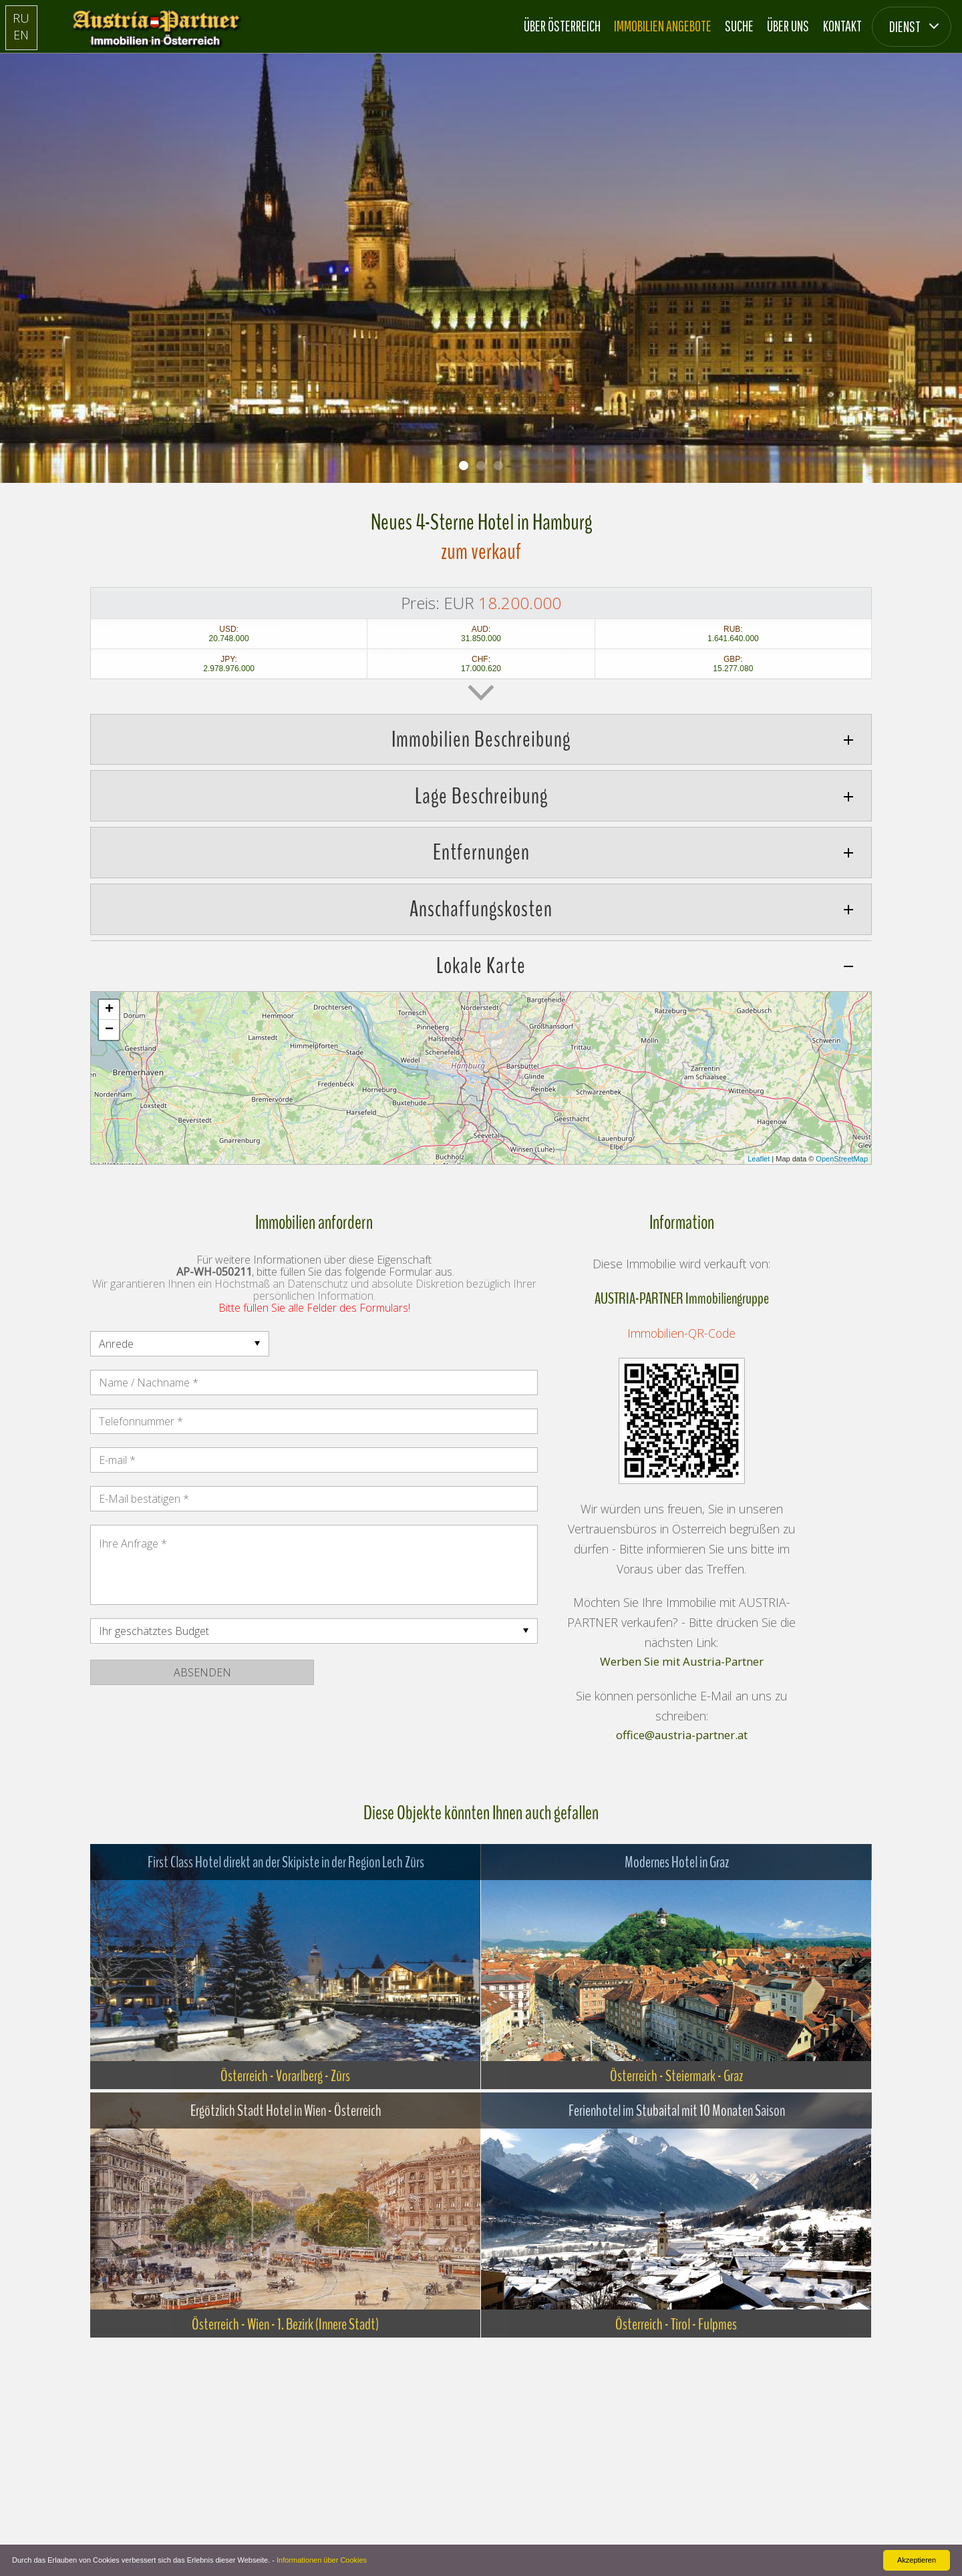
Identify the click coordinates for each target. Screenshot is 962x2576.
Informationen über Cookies (322, 2560)
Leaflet (759, 1159)
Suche (739, 25)
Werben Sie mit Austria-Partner (681, 1662)
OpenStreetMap (842, 1159)
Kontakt (842, 25)
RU (21, 18)
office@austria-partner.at (681, 1736)
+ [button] (109, 1010)
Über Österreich (562, 25)
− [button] (109, 1030)
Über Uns (788, 25)
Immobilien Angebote (662, 25)
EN (21, 35)
